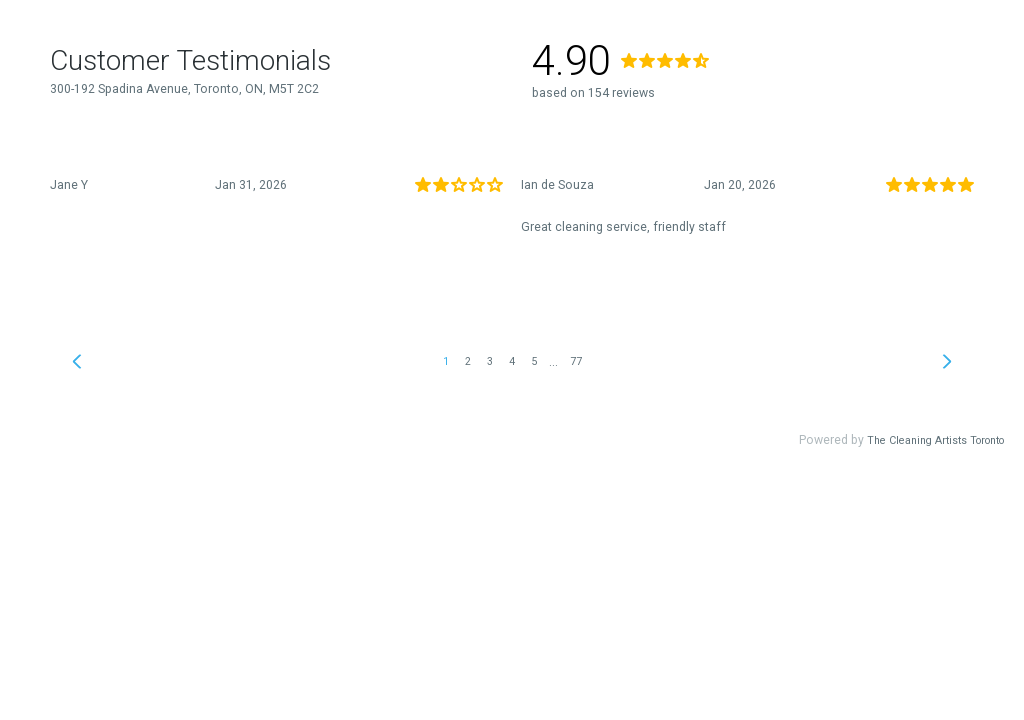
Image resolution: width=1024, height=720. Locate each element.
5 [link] (534, 361)
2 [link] (468, 361)
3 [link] (490, 361)
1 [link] (446, 361)
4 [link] (512, 361)
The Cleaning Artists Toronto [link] (935, 440)
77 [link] (576, 361)
